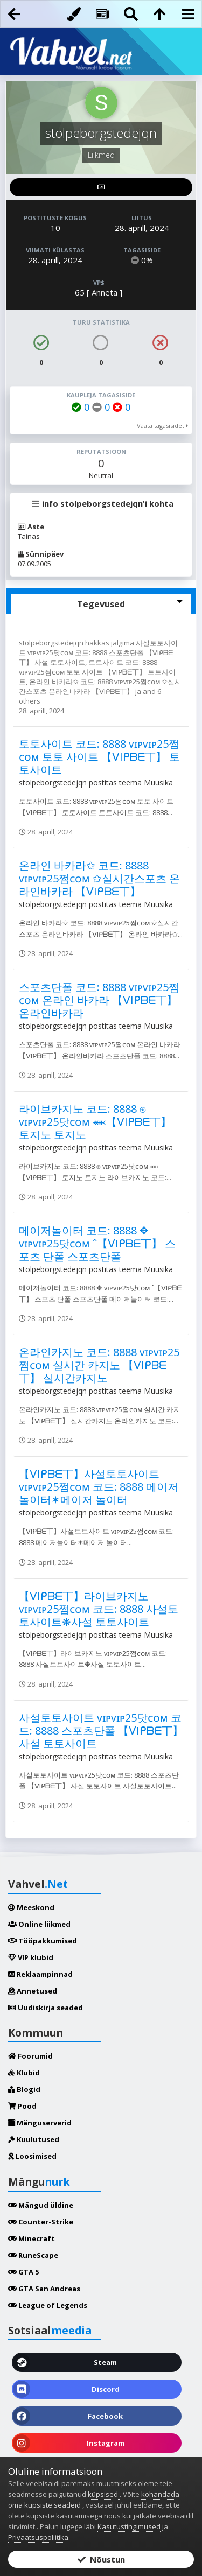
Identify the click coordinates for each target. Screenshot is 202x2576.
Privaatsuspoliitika (38, 2537)
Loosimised (32, 2156)
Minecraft (31, 2238)
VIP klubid (30, 1957)
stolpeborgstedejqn (52, 643)
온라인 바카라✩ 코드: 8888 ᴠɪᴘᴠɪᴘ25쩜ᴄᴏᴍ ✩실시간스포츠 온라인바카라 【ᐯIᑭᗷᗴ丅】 (100, 686)
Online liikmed (39, 1924)
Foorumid (30, 2056)
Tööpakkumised (42, 1941)
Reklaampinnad (40, 1974)
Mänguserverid (40, 2123)
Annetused (32, 1991)
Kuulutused (33, 2139)
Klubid (24, 2072)
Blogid (24, 2089)
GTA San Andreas (44, 2288)
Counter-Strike (40, 2222)
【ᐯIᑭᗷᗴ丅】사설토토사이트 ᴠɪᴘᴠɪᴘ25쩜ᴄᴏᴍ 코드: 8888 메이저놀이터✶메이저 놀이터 (98, 1486)
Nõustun (101, 2559)
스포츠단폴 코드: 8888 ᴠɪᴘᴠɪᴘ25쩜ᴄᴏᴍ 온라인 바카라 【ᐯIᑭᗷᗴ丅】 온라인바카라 (99, 1000)
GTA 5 (23, 2272)
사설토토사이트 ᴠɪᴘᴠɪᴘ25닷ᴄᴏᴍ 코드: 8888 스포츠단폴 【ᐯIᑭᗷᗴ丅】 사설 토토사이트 (98, 652)
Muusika (158, 782)
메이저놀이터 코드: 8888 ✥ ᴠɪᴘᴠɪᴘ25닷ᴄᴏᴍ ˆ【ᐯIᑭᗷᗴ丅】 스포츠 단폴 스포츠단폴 (97, 1243)
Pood (22, 2106)
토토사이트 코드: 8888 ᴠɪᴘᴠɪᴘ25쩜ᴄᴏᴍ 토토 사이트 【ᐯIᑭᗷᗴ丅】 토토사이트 (97, 671)
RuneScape (33, 2255)
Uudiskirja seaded (45, 2007)
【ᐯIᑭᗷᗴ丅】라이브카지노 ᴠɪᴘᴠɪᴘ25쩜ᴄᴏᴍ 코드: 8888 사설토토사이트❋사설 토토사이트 (98, 1609)
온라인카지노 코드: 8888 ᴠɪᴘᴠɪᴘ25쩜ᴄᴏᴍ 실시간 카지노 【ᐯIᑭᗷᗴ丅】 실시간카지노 (99, 1365)
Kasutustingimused (129, 2526)
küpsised (104, 2494)
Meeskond (31, 1907)
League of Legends (47, 2305)
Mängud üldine (40, 2205)
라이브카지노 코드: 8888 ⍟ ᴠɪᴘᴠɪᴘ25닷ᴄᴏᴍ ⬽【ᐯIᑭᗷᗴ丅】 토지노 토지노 (95, 1121)
